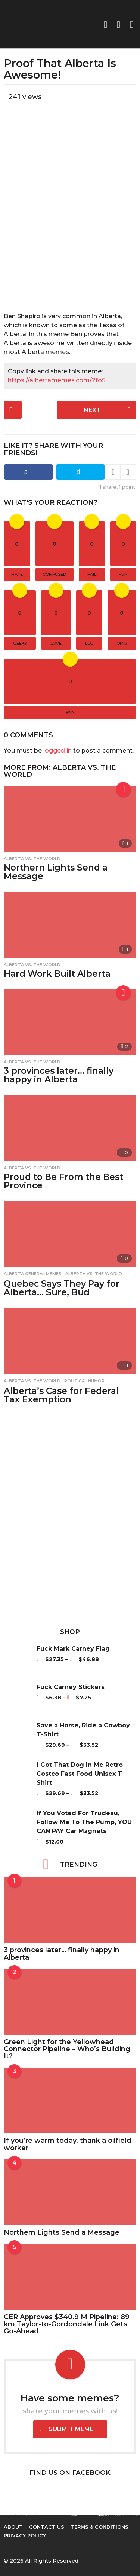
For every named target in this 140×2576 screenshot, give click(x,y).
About (13, 2527)
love (56, 643)
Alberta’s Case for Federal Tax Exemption (61, 1395)
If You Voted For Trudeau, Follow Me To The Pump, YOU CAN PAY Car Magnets (84, 1822)
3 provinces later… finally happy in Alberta (58, 1075)
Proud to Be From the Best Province (63, 1181)
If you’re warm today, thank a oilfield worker (67, 2144)
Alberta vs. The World (60, 771)
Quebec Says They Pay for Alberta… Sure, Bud (61, 1288)
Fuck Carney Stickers (71, 1687)
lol (89, 643)
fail (91, 574)
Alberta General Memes (33, 1273)
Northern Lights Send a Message (56, 871)
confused (54, 574)
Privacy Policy (25, 2535)
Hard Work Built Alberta (57, 973)
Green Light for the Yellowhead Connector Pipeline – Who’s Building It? (67, 2049)
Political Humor (84, 1381)
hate (17, 574)
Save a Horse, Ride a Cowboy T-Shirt (83, 1730)
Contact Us (46, 2527)
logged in (57, 750)
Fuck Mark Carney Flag (73, 1648)
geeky (20, 643)
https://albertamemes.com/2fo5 (56, 380)
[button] (118, 24)
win (70, 712)
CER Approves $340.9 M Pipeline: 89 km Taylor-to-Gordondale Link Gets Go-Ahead (67, 2324)
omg (121, 643)
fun (123, 574)
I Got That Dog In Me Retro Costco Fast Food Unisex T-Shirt (80, 1773)
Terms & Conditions (99, 2527)
